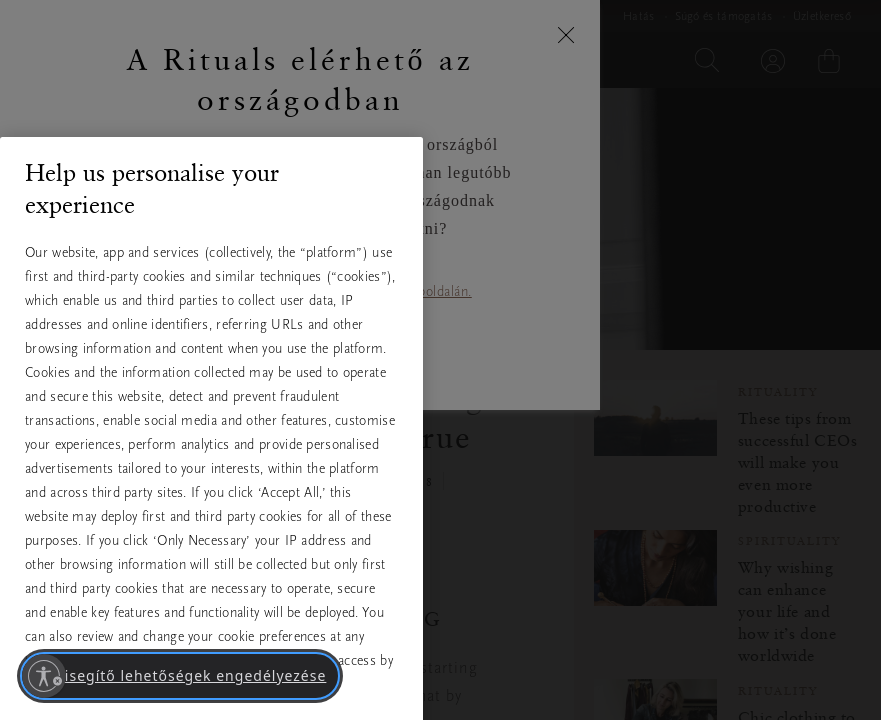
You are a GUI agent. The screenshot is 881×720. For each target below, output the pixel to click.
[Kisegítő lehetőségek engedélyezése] (44, 676)
